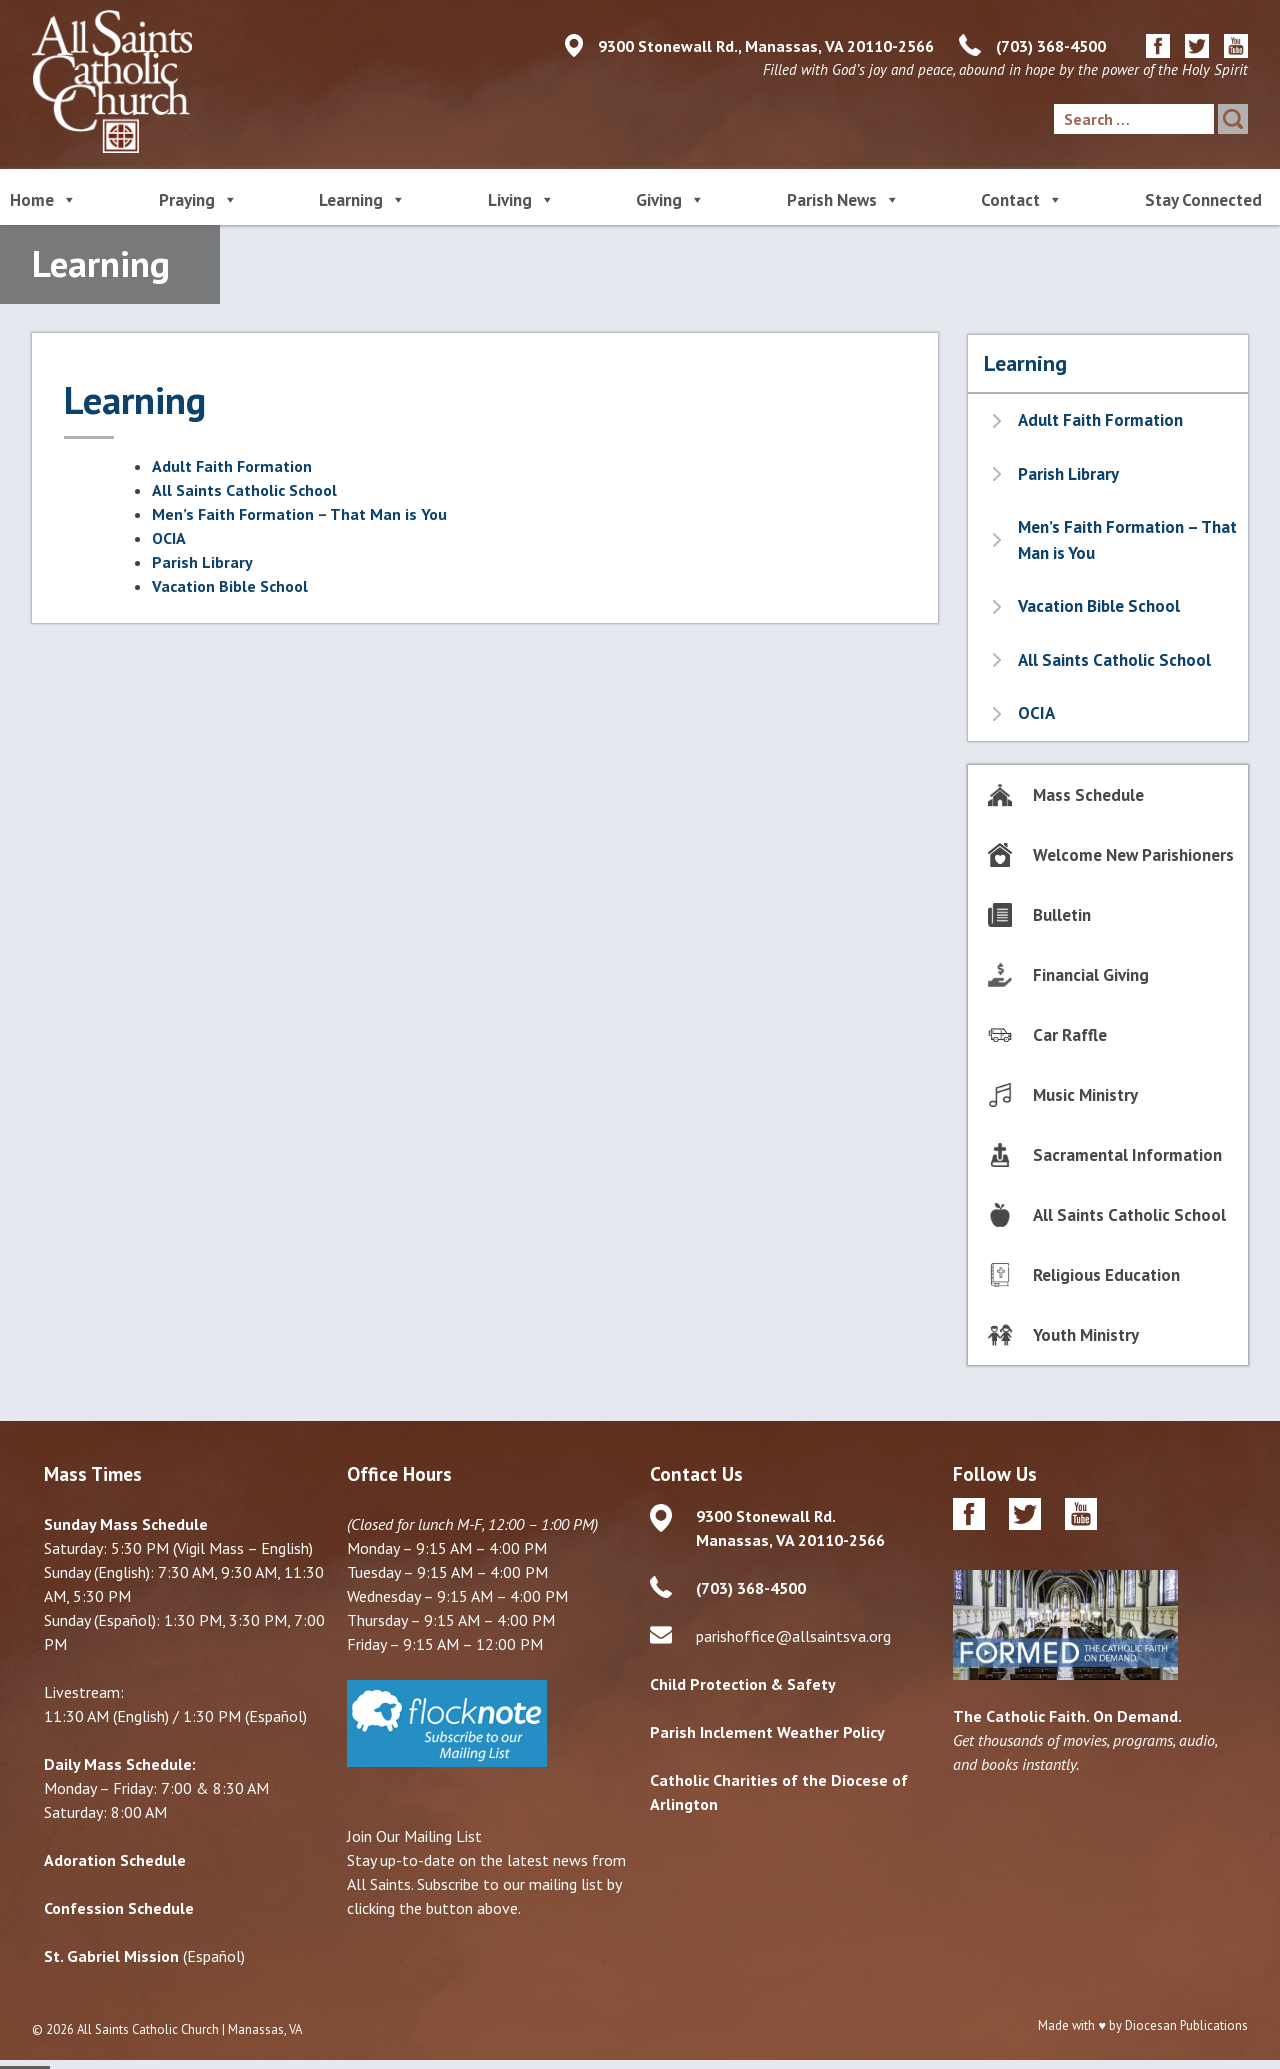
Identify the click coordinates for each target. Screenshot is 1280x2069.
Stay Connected (1203, 200)
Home (43, 198)
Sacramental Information (1127, 1155)
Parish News (843, 198)
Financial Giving (1091, 975)
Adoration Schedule (115, 1860)
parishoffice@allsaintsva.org (793, 1636)
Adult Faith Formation (232, 466)
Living (521, 198)
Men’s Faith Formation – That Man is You (299, 514)
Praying (198, 198)
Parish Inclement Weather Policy (767, 1732)
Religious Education (1106, 1275)
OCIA (169, 538)
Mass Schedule (1088, 795)
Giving (670, 198)
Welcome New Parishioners (1133, 855)
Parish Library (202, 562)
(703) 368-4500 (1051, 46)
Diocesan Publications (1186, 2025)
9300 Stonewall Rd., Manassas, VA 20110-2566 (766, 46)
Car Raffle (1070, 1035)
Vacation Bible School (230, 586)
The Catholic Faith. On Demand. (1067, 1716)
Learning (362, 198)
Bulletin (1062, 915)
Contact (1022, 198)
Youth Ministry (1086, 1335)
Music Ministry (1085, 1095)
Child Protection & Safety (743, 1684)
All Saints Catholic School (244, 490)
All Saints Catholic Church (148, 2029)
